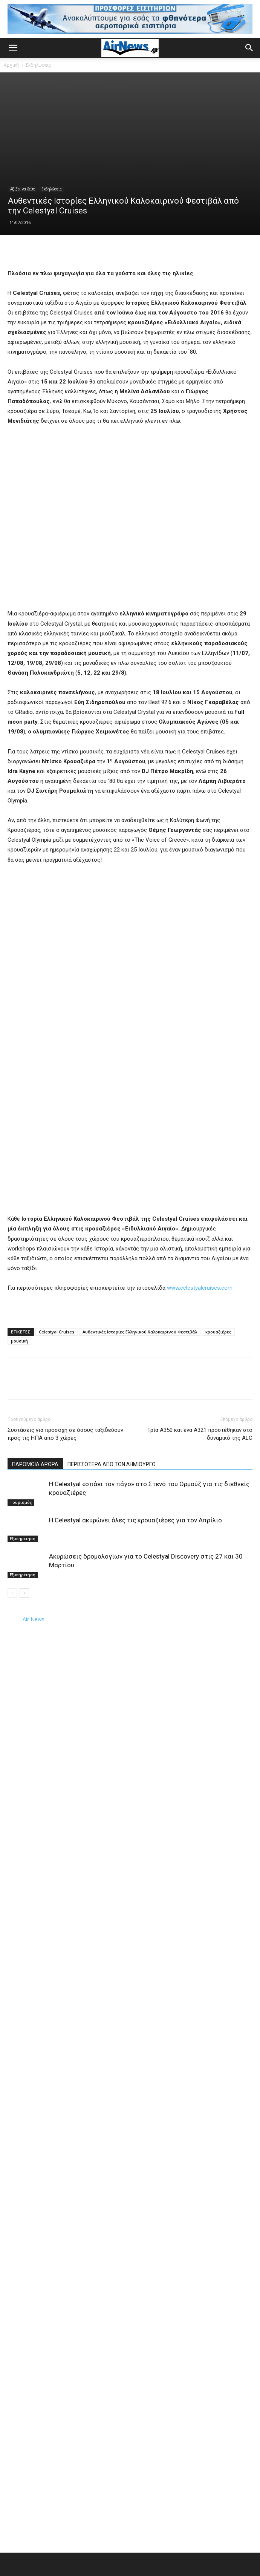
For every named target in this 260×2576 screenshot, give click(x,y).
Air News (33, 1619)
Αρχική (11, 65)
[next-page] (24, 1593)
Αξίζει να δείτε (22, 189)
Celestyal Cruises (56, 1332)
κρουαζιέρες (218, 1332)
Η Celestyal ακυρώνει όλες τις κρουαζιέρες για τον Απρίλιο (135, 1520)
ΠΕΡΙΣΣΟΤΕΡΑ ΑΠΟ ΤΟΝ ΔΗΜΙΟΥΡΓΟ (111, 1464)
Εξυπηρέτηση (22, 1538)
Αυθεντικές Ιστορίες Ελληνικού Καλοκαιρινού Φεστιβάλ (140, 1332)
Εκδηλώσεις (38, 65)
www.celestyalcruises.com (199, 1287)
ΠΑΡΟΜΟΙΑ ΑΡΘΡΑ (35, 1464)
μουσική (19, 1341)
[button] (13, 48)
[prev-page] (12, 1593)
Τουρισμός (21, 1502)
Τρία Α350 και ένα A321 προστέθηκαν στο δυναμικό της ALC (199, 1434)
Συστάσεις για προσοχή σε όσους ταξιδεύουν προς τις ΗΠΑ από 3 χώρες (65, 1434)
